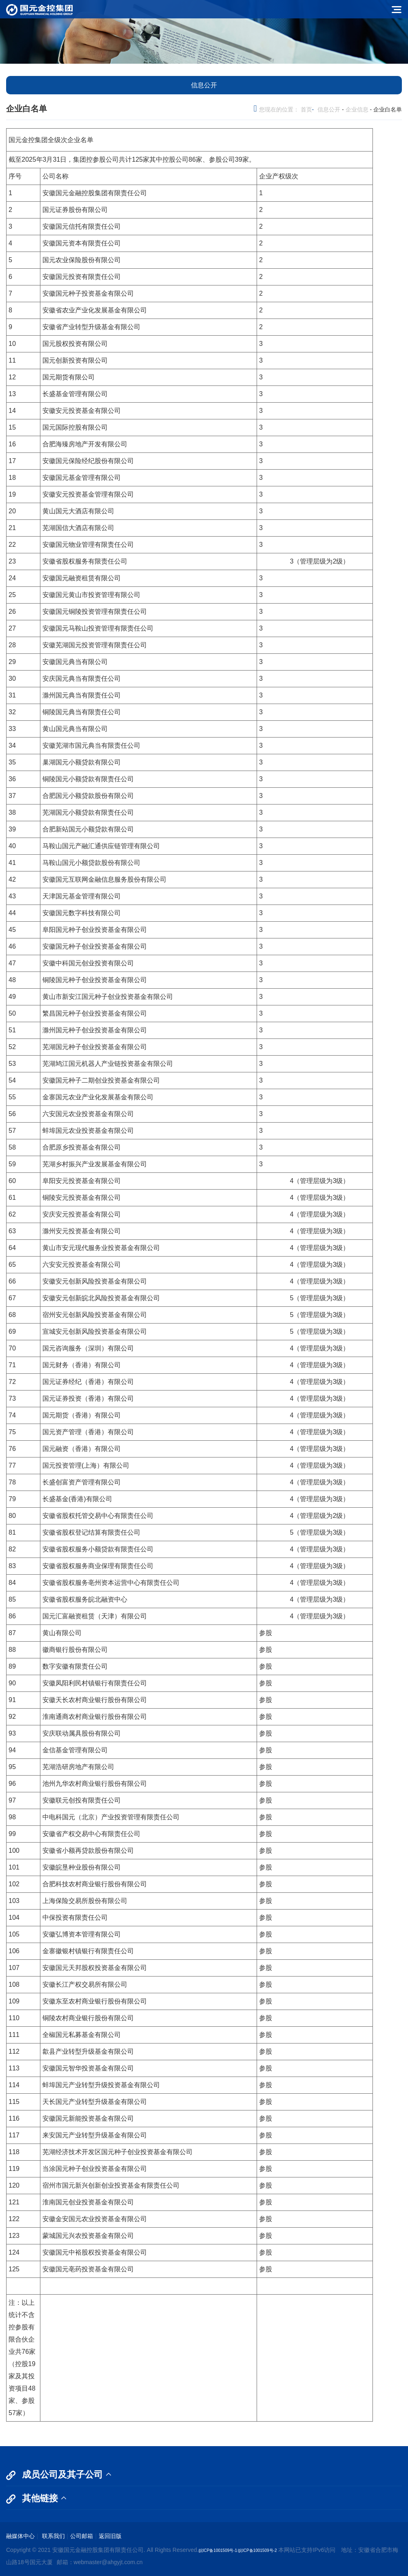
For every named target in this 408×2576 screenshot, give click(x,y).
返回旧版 (110, 2536)
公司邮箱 (81, 2536)
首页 (306, 109)
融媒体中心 (20, 2536)
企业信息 (357, 109)
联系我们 (52, 2536)
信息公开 (328, 109)
